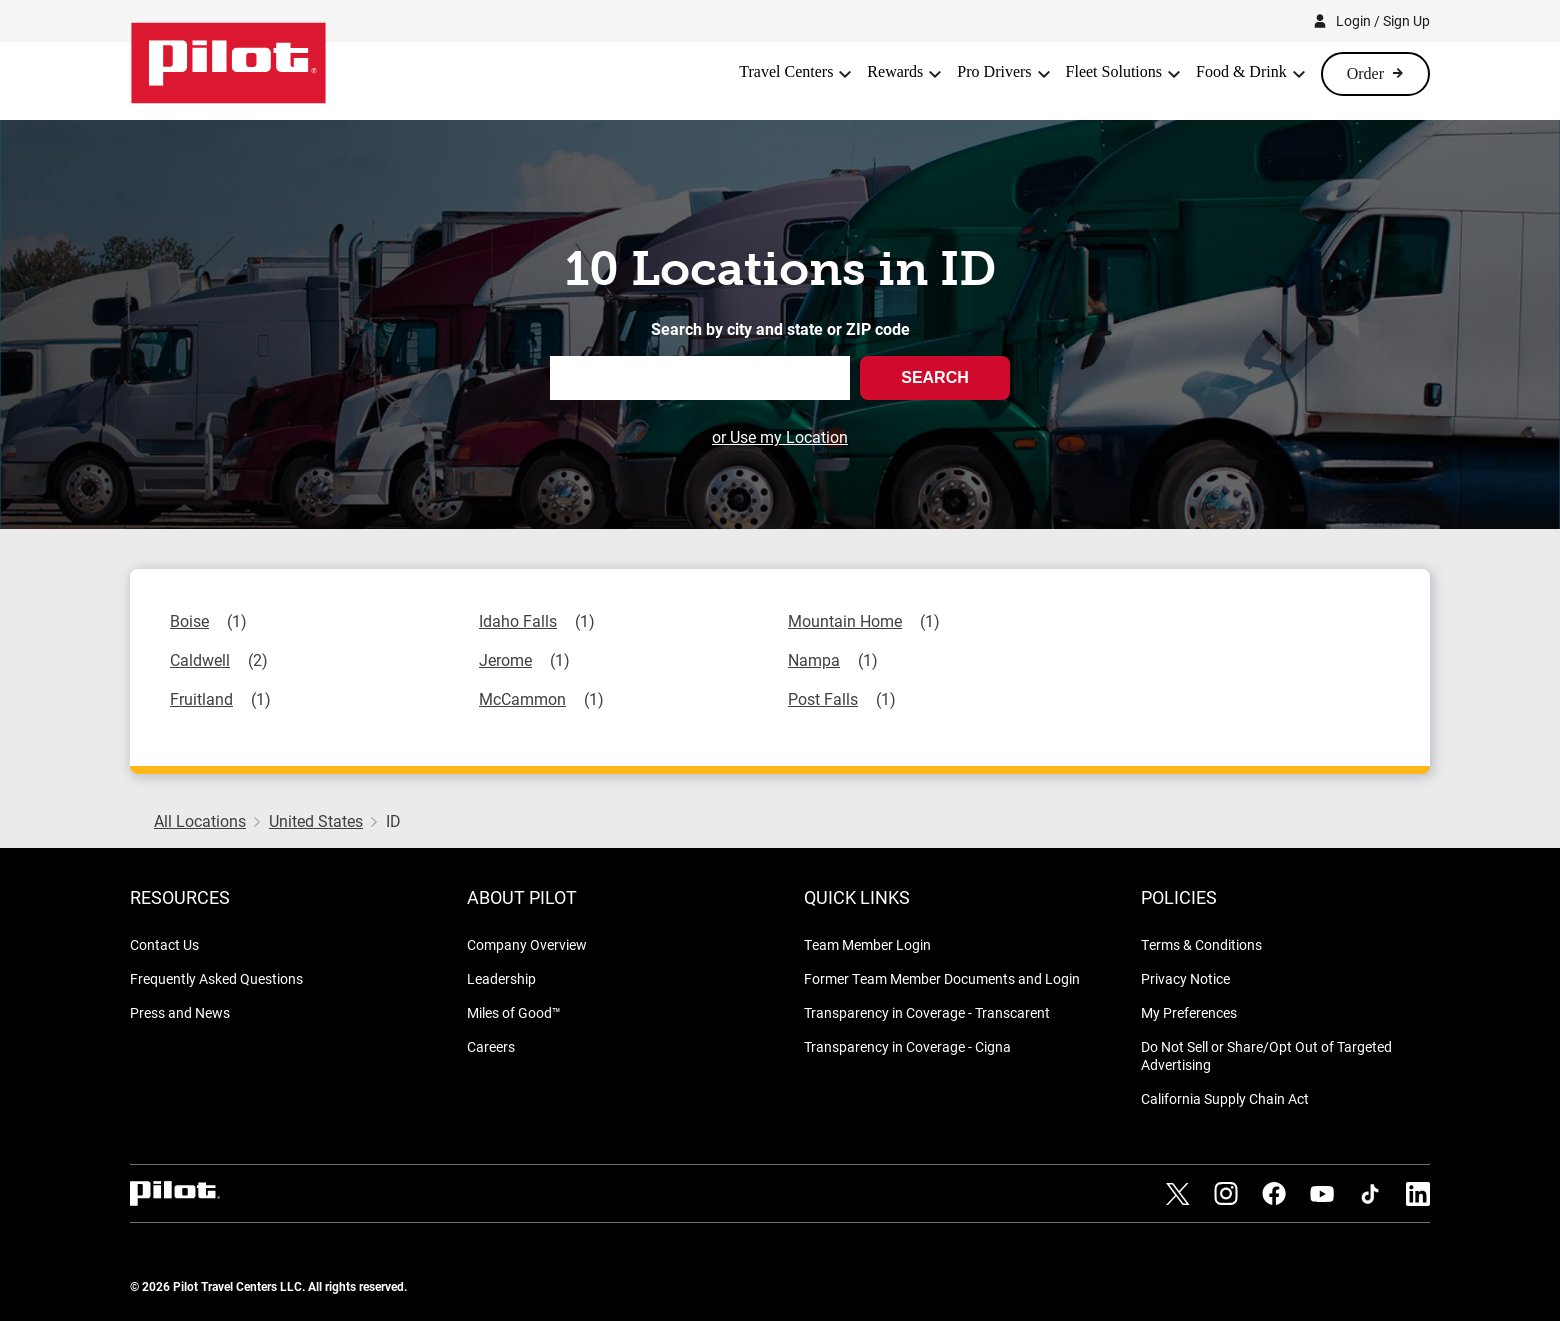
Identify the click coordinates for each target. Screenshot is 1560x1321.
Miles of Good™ (514, 1012)
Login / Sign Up (1383, 20)
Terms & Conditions (1201, 944)
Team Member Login (867, 944)
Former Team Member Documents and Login (942, 978)
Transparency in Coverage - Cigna (907, 1046)
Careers (491, 1046)
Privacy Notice (1185, 978)
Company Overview (527, 944)
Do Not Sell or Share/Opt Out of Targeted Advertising (1266, 1055)
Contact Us (164, 944)
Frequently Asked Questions (216, 978)
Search (935, 377)
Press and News (180, 1012)
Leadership (501, 978)
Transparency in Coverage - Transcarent (927, 1012)
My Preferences (1189, 1012)
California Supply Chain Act (1225, 1098)
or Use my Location (780, 436)
